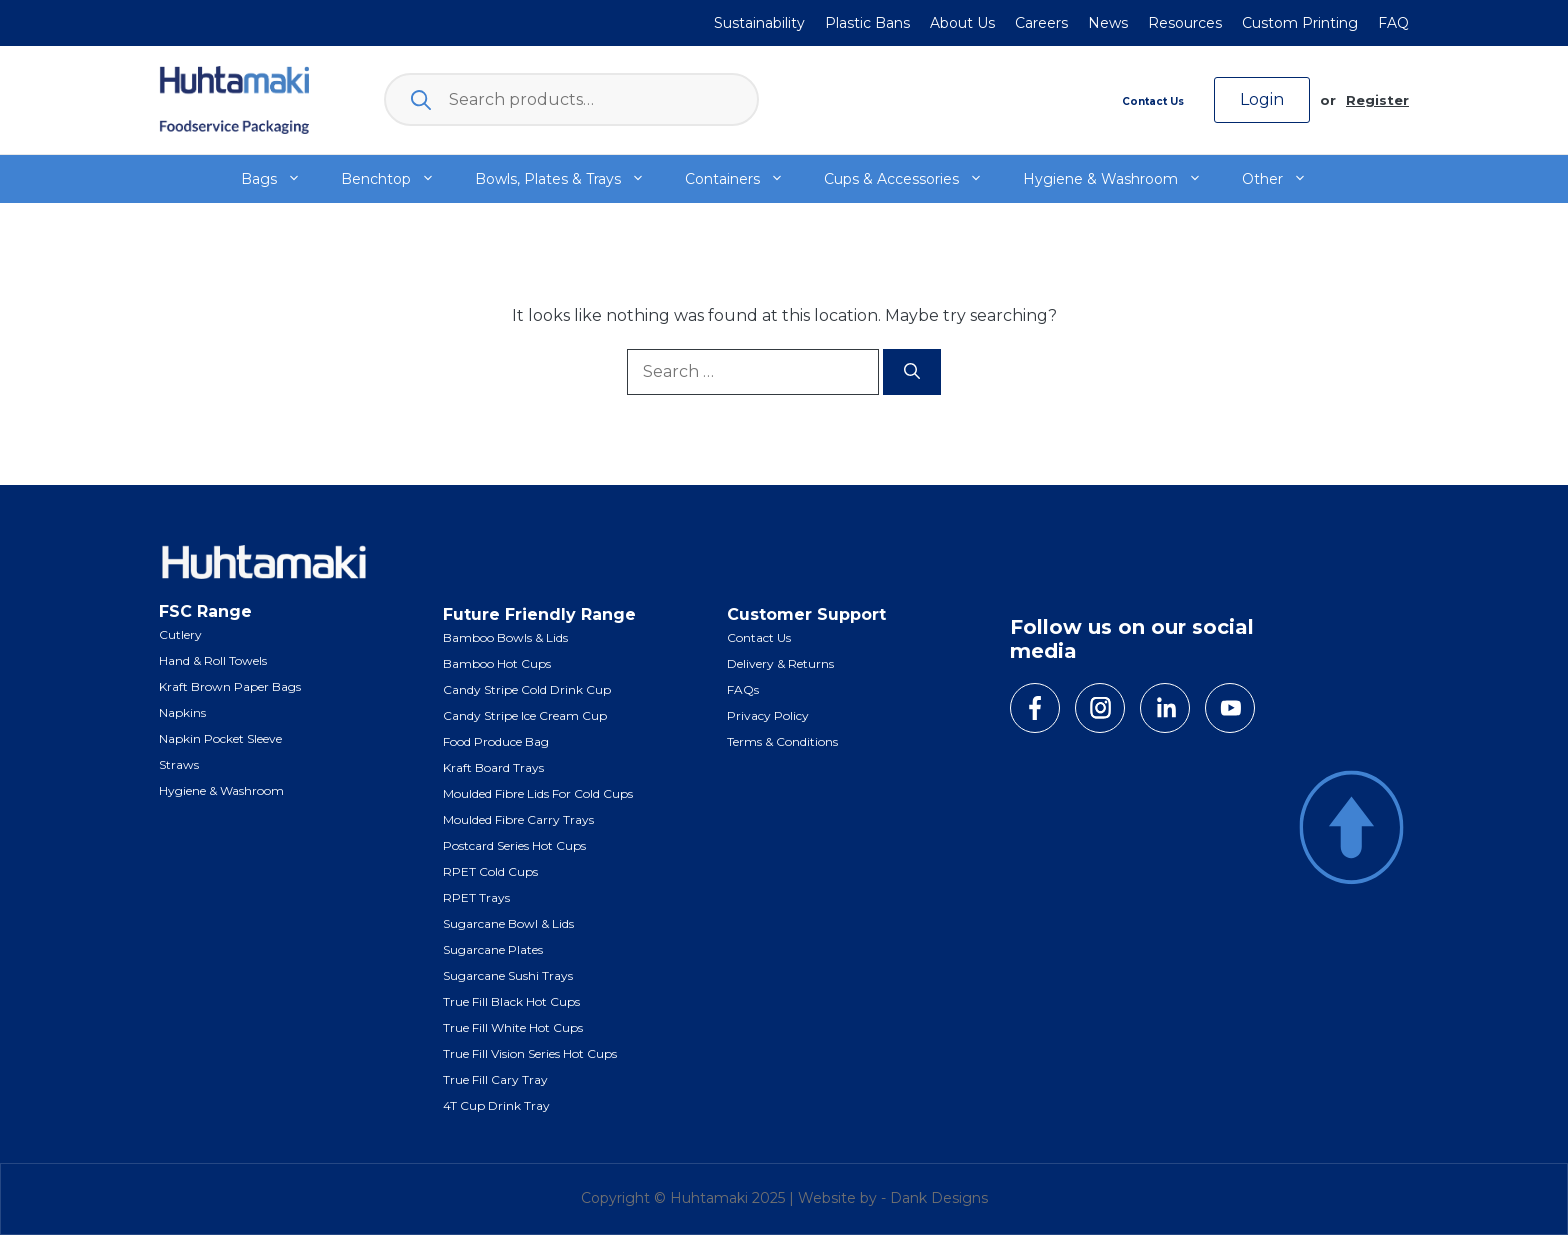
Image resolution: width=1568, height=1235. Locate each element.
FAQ (1393, 23)
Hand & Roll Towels (213, 660)
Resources (1185, 23)
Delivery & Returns (780, 663)
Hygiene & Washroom (1122, 179)
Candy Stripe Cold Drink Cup (527, 689)
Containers (744, 179)
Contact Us (1153, 101)
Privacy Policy (768, 715)
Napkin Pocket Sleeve (220, 738)
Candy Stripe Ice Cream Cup (525, 715)
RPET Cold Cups (490, 871)
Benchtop (398, 179)
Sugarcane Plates (493, 949)
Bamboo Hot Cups (497, 663)
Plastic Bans (867, 23)
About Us (962, 23)
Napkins (182, 712)
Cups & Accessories (913, 179)
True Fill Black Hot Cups (511, 1001)
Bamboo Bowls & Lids (505, 637)
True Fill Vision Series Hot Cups (530, 1053)
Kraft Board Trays (493, 767)
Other (1284, 179)
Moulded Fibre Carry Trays (518, 819)
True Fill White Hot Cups (513, 1027)
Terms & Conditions (782, 741)
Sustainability (759, 23)
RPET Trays (476, 897)
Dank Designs (939, 1198)
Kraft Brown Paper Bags (230, 686)
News (1108, 23)
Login (1262, 99)
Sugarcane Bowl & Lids (508, 923)
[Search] (912, 372)
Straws (179, 764)
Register (1377, 100)
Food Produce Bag (496, 741)
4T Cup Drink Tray (496, 1105)
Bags (281, 179)
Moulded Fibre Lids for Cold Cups (538, 793)
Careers (1041, 23)
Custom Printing (1300, 23)
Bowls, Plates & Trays (570, 179)
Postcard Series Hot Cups (514, 845)
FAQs (743, 689)
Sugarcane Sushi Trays (508, 975)
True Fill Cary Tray (495, 1079)
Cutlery (180, 634)
